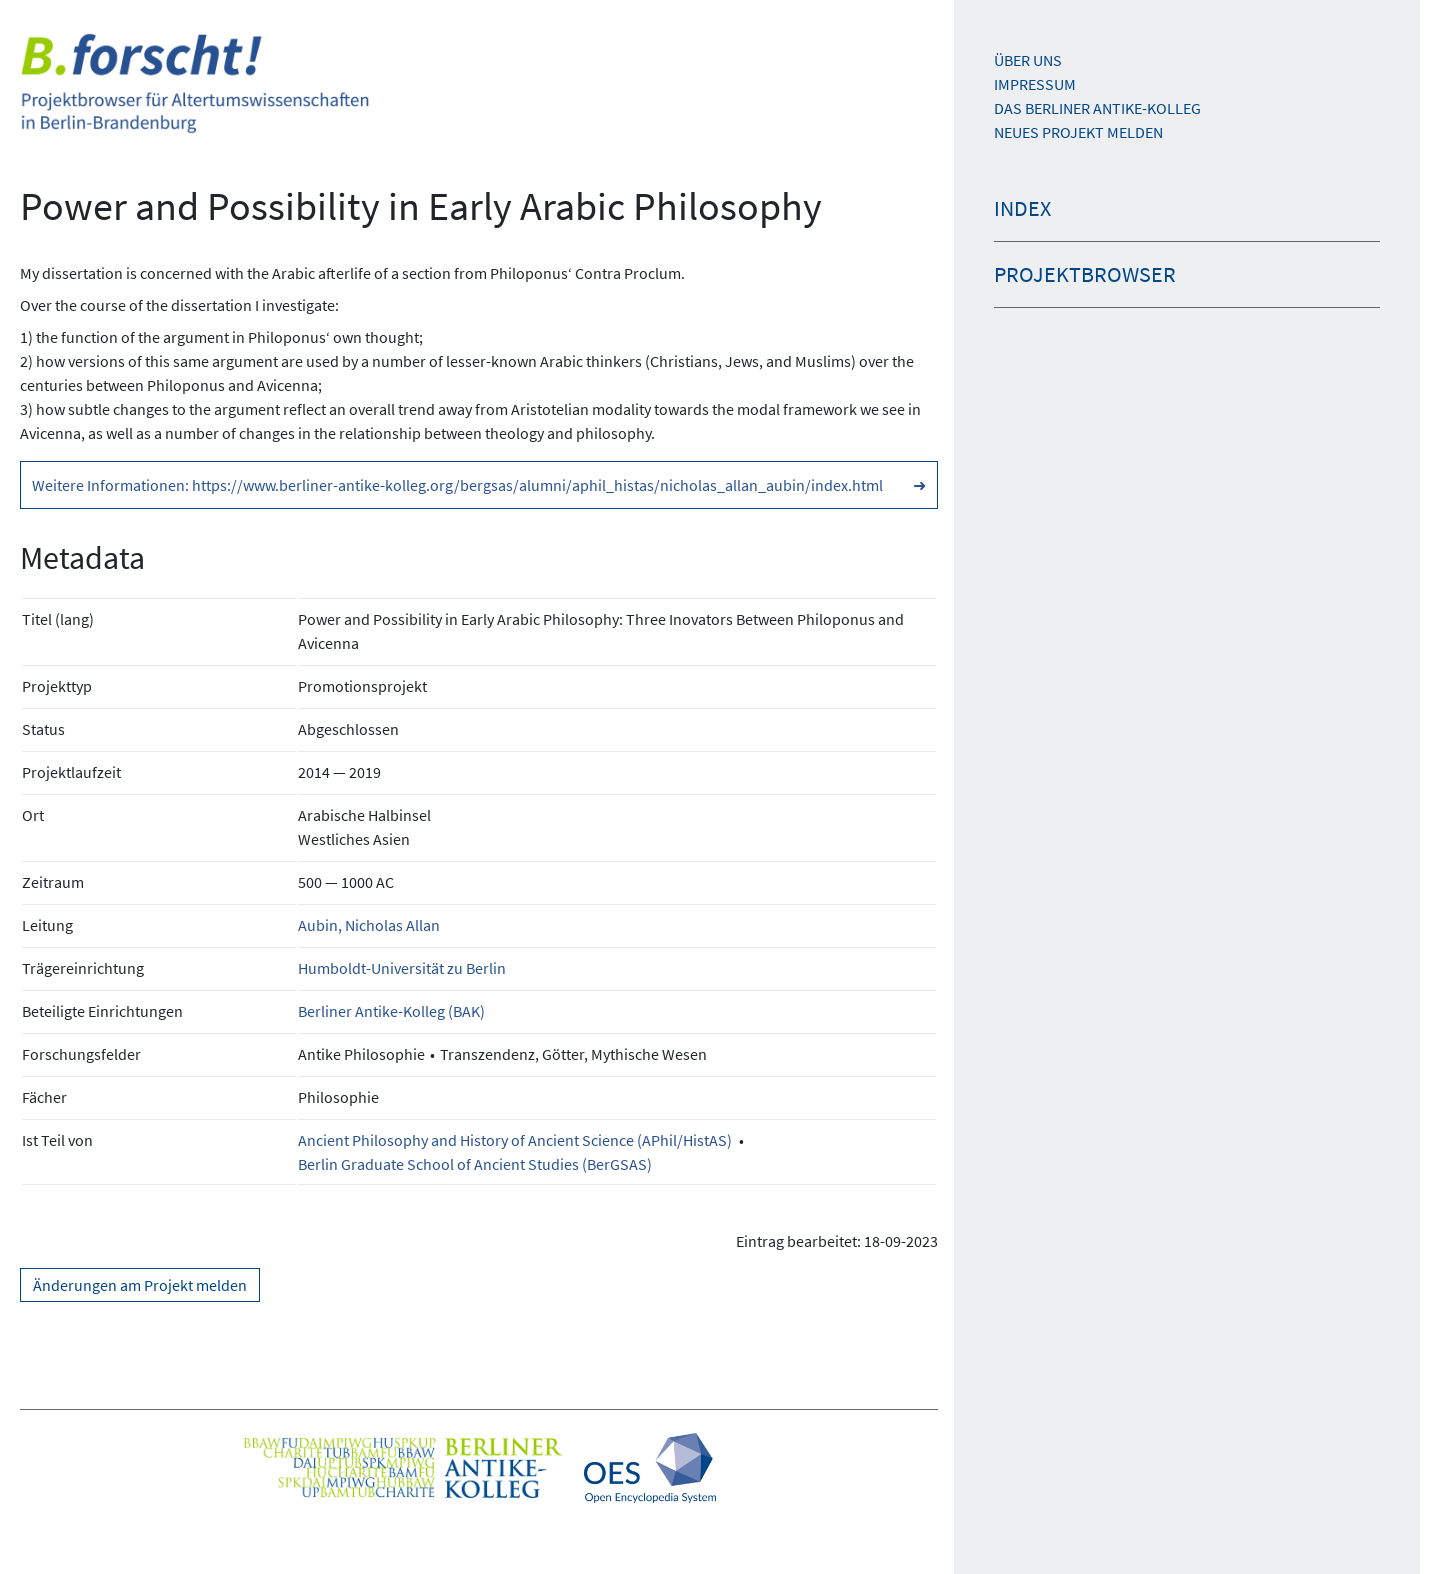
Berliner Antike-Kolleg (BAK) (391, 1011)
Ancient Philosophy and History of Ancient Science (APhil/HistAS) (515, 1140)
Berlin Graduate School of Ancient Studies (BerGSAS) (475, 1164)
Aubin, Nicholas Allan (369, 925)
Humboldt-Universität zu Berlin (402, 968)
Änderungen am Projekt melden (140, 1285)
